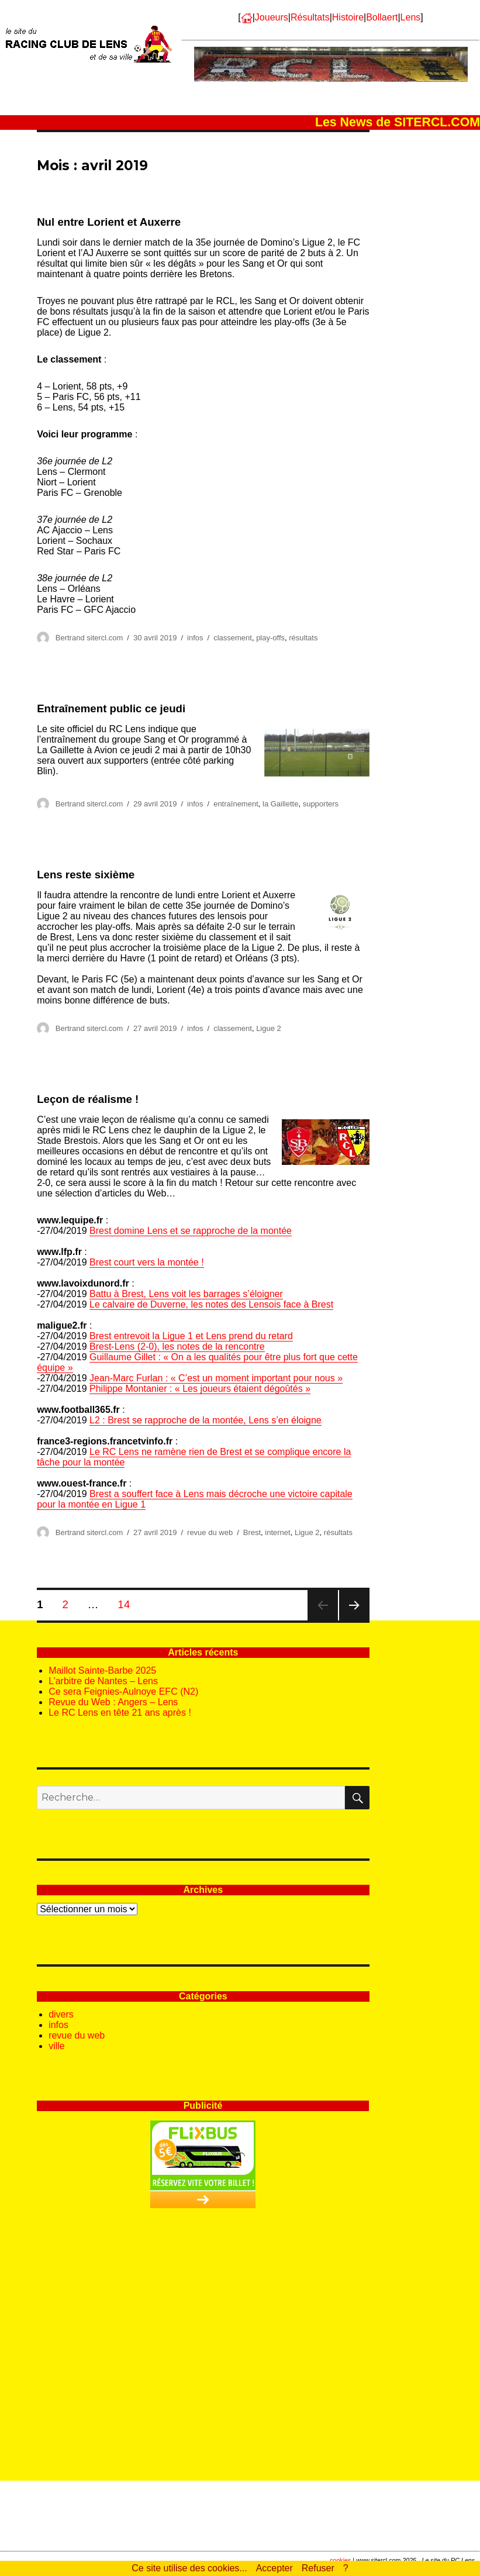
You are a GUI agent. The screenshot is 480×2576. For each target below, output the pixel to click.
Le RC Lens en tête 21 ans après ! (120, 1713)
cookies (340, 2560)
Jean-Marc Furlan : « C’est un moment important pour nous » (216, 1378)
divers (61, 2014)
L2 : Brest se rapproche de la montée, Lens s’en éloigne (205, 1420)
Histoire (348, 17)
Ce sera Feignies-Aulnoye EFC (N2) (123, 1691)
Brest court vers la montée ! (146, 1262)
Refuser (318, 2568)
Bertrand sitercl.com (89, 637)
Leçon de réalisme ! (88, 1099)
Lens (410, 17)
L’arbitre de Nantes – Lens (103, 1681)
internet (277, 1532)
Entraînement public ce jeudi (111, 708)
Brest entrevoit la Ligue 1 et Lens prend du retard (191, 1336)
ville (57, 2046)
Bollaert (382, 17)
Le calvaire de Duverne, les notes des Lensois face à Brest (211, 1304)
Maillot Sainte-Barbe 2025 (102, 1670)
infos (195, 637)
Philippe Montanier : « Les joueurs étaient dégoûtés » (199, 1389)
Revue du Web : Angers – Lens (113, 1702)
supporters (321, 803)
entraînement (235, 803)
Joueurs (271, 17)
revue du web (210, 1532)
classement (232, 637)
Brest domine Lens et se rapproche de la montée (190, 1231)
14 (127, 1604)
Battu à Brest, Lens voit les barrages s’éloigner (186, 1294)
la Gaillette (280, 803)
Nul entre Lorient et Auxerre (109, 222)
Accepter (274, 2568)
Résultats (310, 17)
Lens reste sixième (85, 874)
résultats (303, 637)
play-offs (270, 637)
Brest (252, 1532)
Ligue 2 (268, 1028)
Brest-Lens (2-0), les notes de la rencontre (177, 1346)
